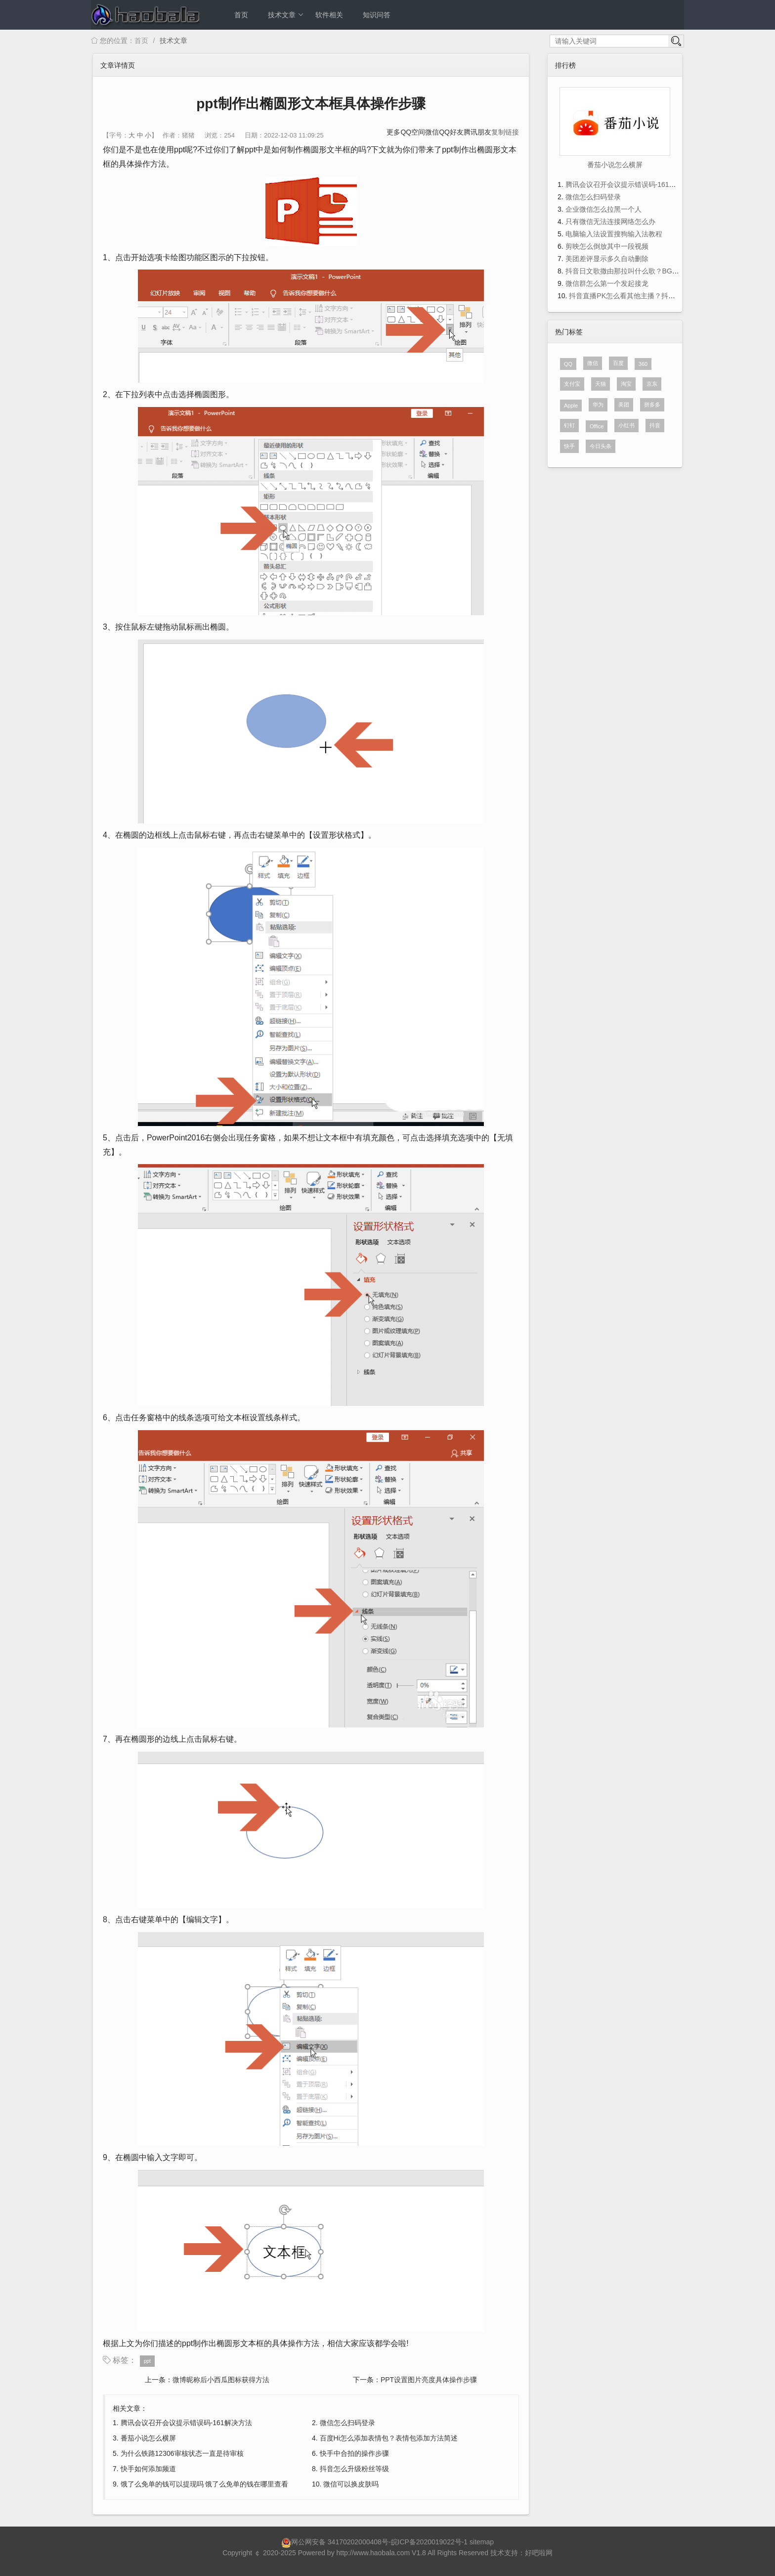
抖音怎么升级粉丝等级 (354, 2469)
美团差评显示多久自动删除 (606, 259)
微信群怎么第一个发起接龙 (606, 283)
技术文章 (286, 15)
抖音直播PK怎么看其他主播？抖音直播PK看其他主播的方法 (661, 296)
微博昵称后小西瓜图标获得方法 (220, 2380)
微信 (432, 132)
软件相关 (329, 15)
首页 (241, 15)
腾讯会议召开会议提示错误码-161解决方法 (186, 2423)
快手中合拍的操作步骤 (354, 2453)
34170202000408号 (358, 2542)
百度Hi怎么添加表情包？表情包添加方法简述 (389, 2438)
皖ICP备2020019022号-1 (429, 2542)
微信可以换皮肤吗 (351, 2484)
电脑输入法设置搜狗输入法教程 (613, 234)
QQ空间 (412, 132)
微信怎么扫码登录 (347, 2423)
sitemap (482, 2542)
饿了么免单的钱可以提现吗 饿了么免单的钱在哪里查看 (205, 2484)
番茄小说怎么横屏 (148, 2438)
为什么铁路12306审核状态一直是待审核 (182, 2453)
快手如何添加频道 (148, 2469)
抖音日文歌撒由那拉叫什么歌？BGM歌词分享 (635, 271)
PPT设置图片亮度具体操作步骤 (429, 2380)
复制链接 (505, 132)
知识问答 (376, 15)
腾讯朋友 (477, 132)
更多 (393, 132)
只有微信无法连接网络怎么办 (610, 222)
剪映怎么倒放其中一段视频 (606, 246)
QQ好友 (451, 132)
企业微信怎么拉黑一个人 (603, 209)
